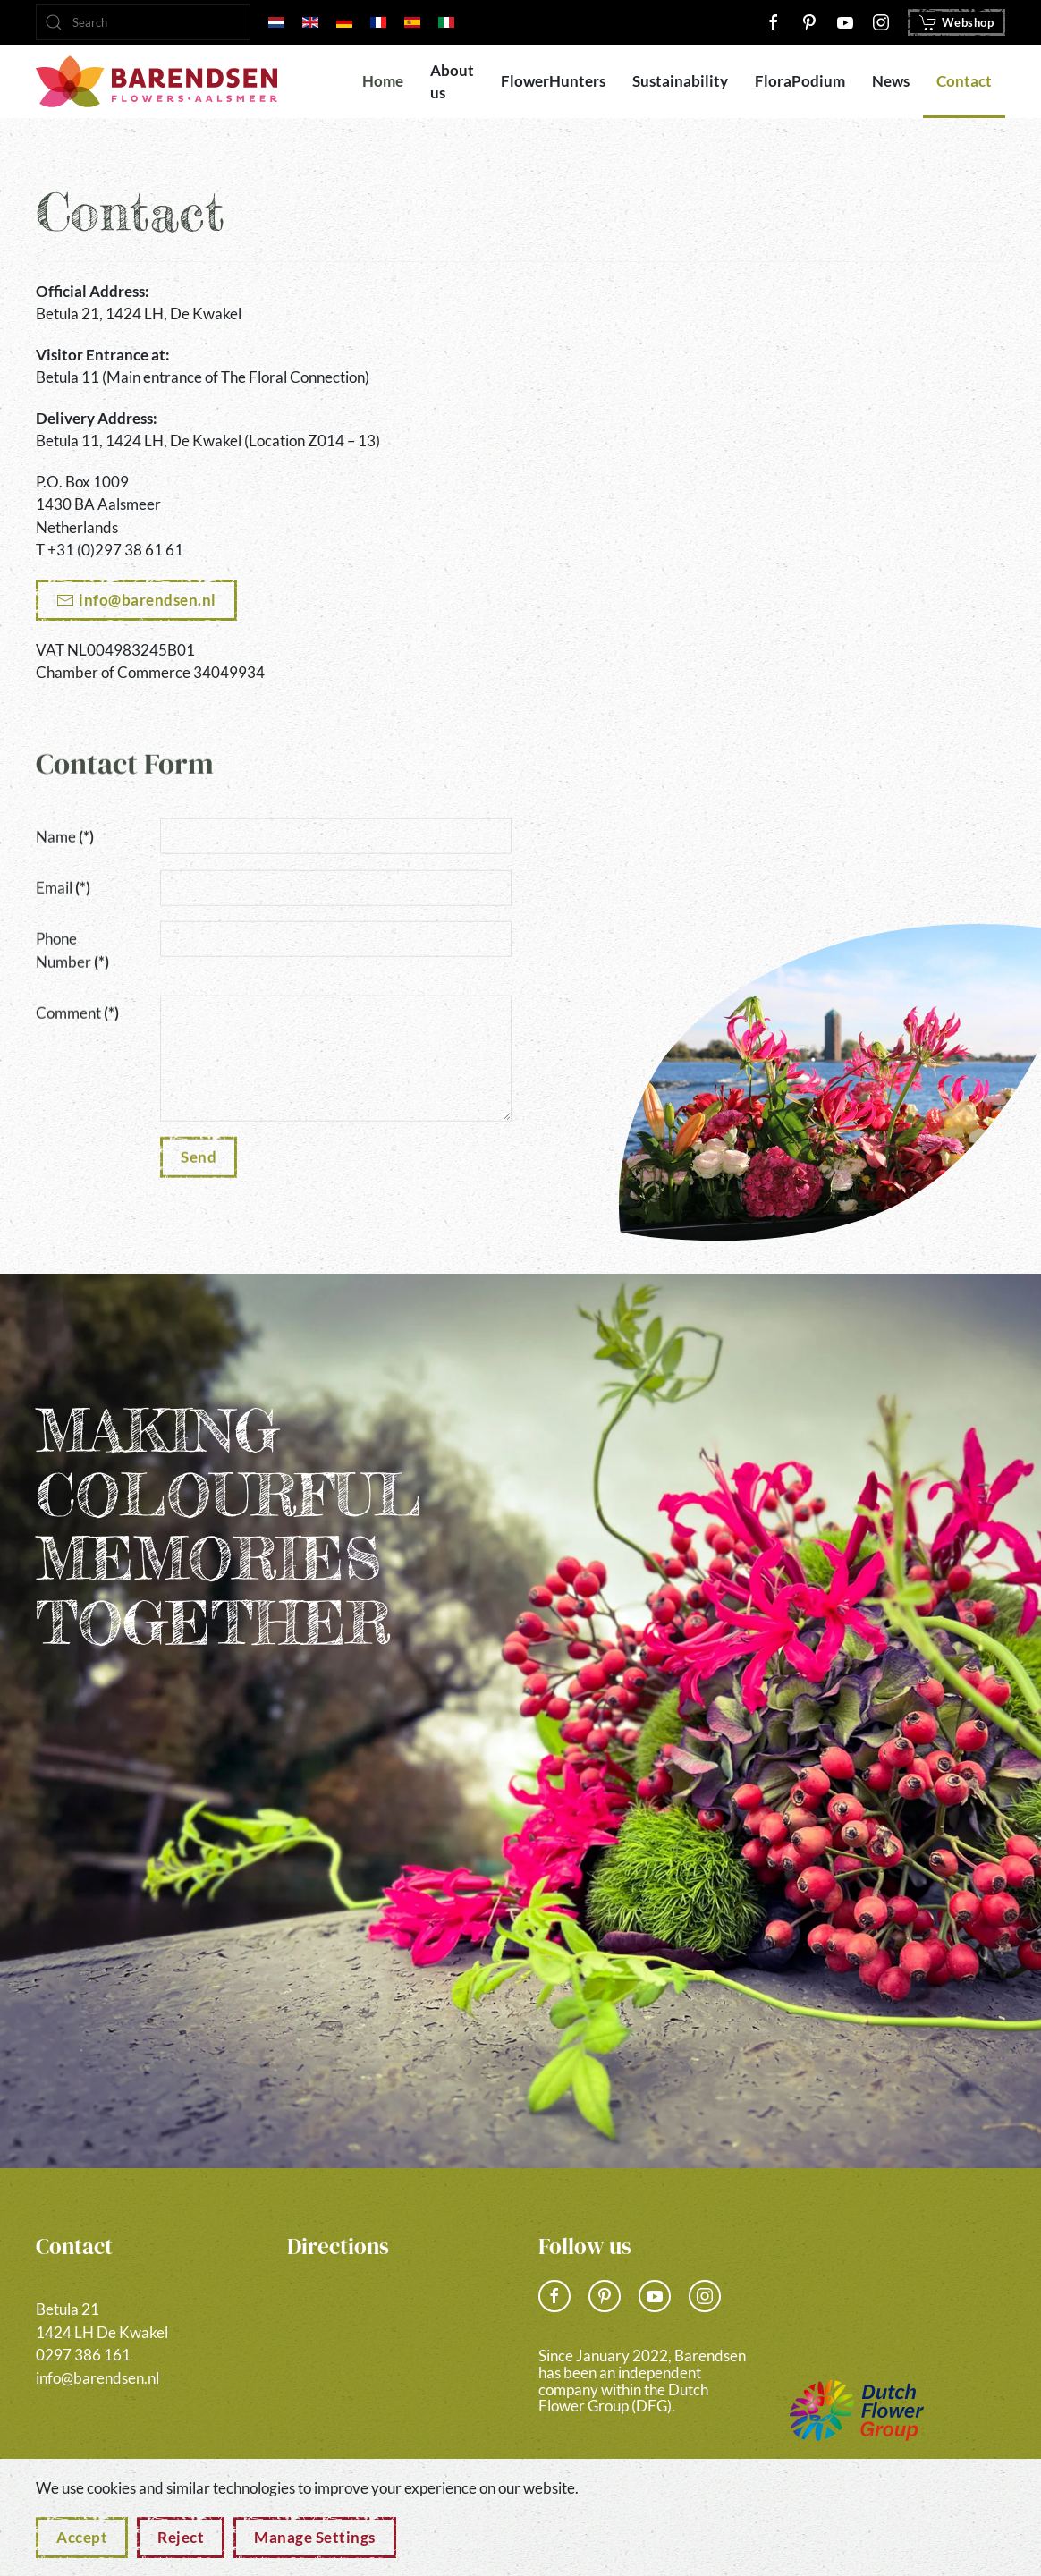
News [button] (891, 81)
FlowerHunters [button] (553, 81)
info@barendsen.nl (147, 599)
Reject (180, 2537)
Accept (81, 2537)
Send (198, 1152)
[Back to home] (156, 81)
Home (382, 81)
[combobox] (143, 22)
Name (65, 831)
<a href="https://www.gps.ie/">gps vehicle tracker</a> (767, 503)
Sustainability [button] (680, 81)
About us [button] (452, 82)
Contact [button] (964, 81)
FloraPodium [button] (800, 81)
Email (63, 883)
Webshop (956, 22)
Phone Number (72, 946)
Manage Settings (315, 2537)
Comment (77, 1008)
